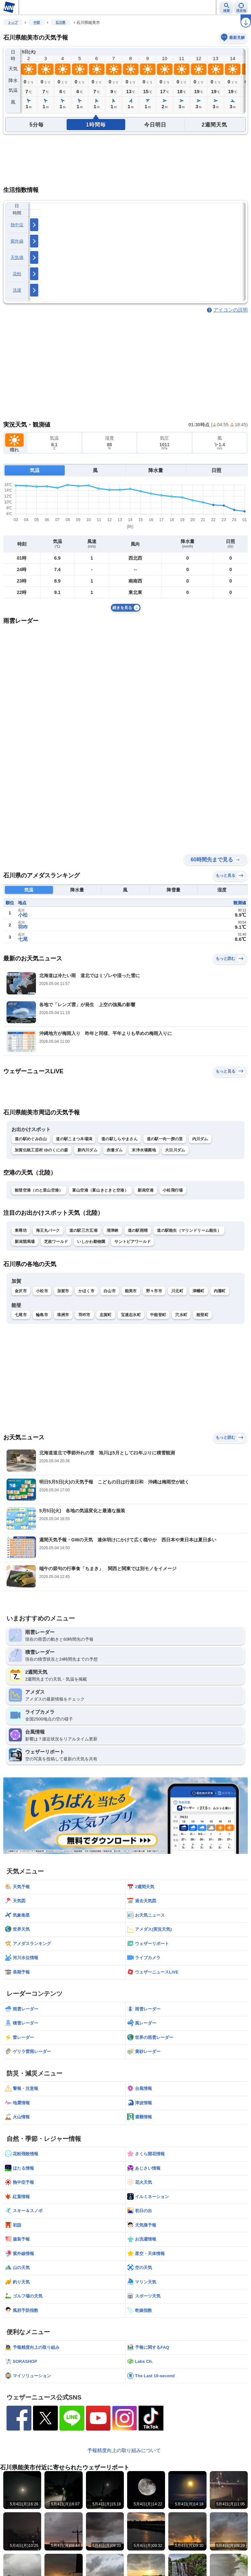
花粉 (17, 274)
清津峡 (113, 1230)
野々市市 (154, 1291)
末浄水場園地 (144, 1150)
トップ (13, 22)
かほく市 (86, 1291)
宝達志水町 (131, 1315)
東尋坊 (21, 1230)
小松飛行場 (173, 1190)
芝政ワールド (56, 1241)
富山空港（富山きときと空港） (100, 1190)
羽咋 (23, 926)
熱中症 (17, 225)
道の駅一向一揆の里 (165, 1139)
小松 (23, 914)
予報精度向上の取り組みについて (124, 2450)
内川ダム (200, 1139)
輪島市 (42, 1315)
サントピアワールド (132, 1241)
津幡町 (198, 1291)
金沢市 (21, 1291)
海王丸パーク (48, 1230)
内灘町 (220, 1291)
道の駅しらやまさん (119, 1139)
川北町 (177, 1291)
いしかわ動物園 (91, 1241)
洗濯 (17, 290)
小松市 (42, 1291)
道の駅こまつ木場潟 (74, 1139)
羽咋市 (84, 1315)
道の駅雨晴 (138, 1230)
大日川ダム (175, 1150)
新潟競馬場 (25, 1241)
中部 (36, 22)
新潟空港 (146, 1190)
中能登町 (158, 1315)
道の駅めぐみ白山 (31, 1139)
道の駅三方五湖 (83, 1230)
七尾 (23, 939)
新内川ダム (87, 1150)
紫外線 (17, 241)
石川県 (60, 22)
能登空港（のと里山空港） (39, 1190)
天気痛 (17, 257)
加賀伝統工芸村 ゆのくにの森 (41, 1150)
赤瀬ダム (115, 1150)
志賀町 (106, 1315)
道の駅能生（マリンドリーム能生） (189, 1230)
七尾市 (21, 1315)
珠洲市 (63, 1315)
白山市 (110, 1291)
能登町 (202, 1315)
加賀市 (63, 1291)
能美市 (131, 1291)
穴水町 (181, 1315)
